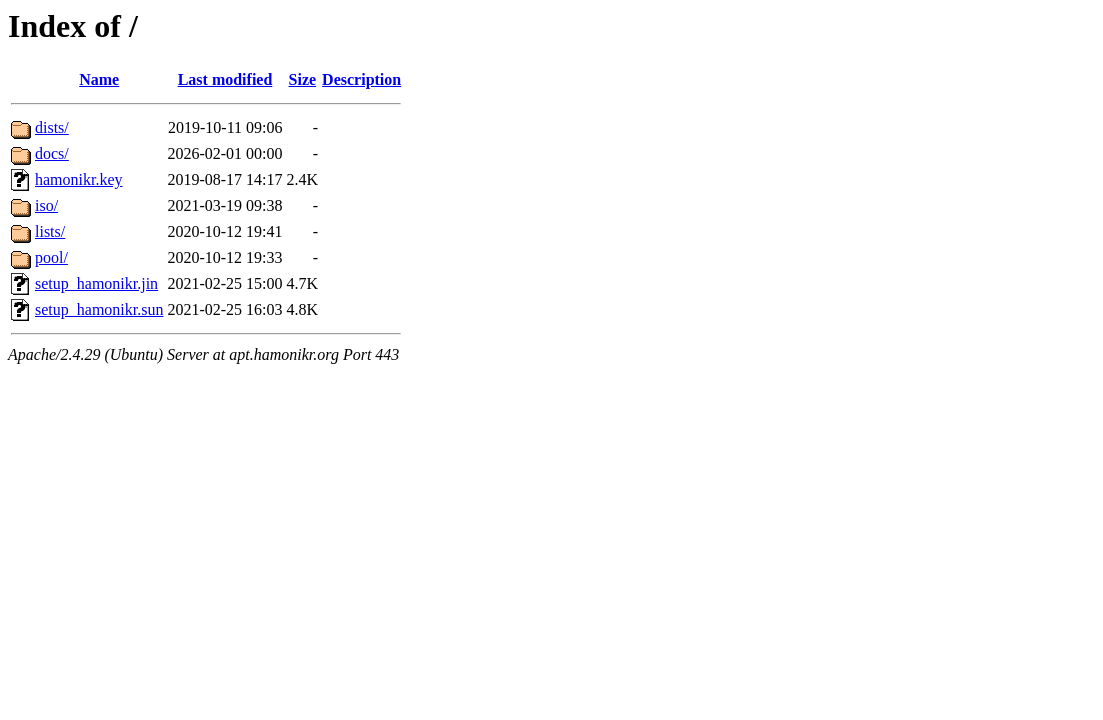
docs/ (52, 153)
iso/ (46, 205)
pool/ (51, 257)
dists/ (52, 127)
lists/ (50, 231)
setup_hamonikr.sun (99, 309)
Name (99, 79)
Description (361, 79)
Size (303, 79)
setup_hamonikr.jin (96, 283)
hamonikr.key (79, 179)
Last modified (225, 79)
